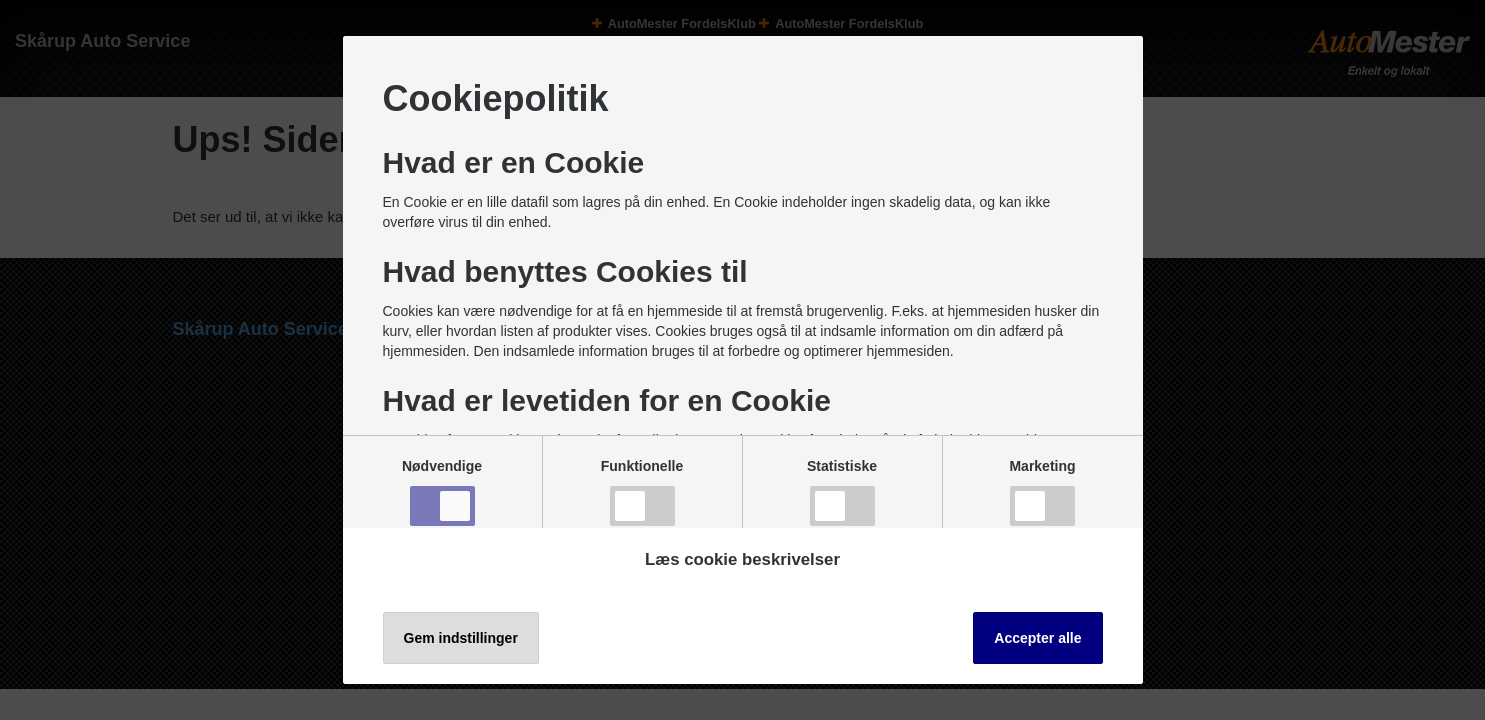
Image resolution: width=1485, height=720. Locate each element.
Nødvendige (442, 492)
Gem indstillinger (461, 638)
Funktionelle (642, 492)
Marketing (1042, 492)
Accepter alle (1037, 638)
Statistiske (842, 492)
